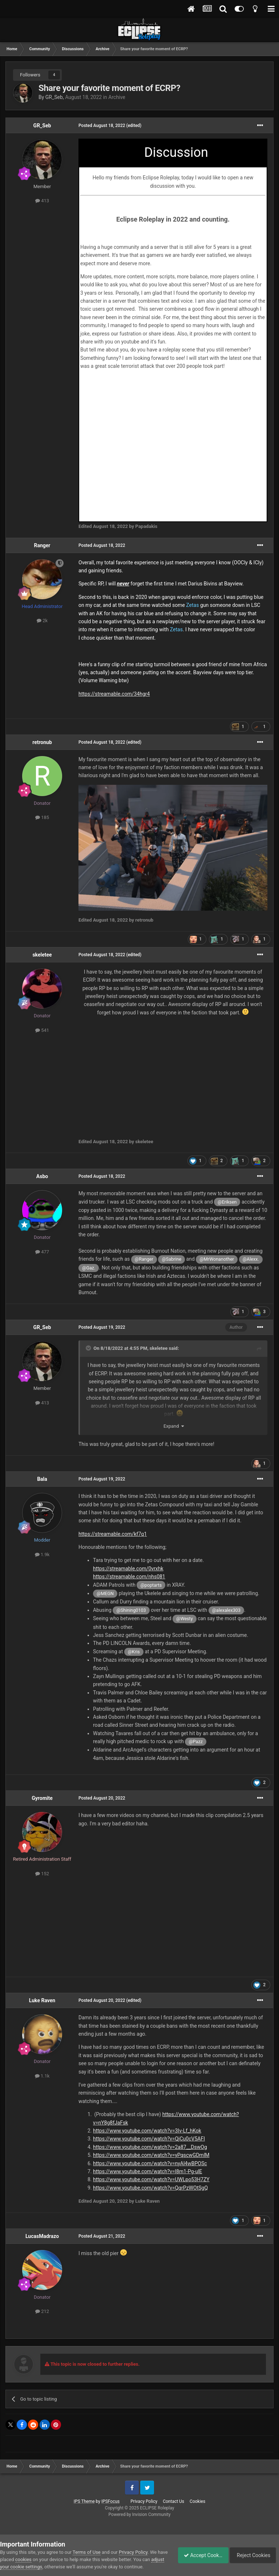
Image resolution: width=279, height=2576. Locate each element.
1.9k (42, 1554)
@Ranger (144, 1259)
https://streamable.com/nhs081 (129, 1576)
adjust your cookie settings (28, 2566)
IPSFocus (110, 2501)
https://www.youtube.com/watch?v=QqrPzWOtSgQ (150, 2188)
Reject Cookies (253, 2555)
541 (42, 1030)
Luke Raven (42, 2000)
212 (42, 2311)
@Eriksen (227, 1202)
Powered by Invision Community (140, 2514)
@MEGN (105, 1593)
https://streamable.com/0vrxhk (128, 1568)
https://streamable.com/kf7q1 (112, 1534)
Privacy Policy (143, 2501)
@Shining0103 (131, 1610)
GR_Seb (54, 97)
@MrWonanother (216, 1259)
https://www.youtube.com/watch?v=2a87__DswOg (150, 2147)
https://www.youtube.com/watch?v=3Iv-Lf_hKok (147, 2131)
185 (42, 817)
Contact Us (173, 2501)
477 (42, 1252)
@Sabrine (171, 1259)
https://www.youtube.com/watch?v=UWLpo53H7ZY (151, 2179)
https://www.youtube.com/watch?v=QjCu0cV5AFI (149, 2139)
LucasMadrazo (42, 2236)
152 (42, 1873)
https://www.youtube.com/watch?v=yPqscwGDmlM (151, 2155)
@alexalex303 (226, 1610)
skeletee (42, 955)
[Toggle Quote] (89, 1348)
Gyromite (42, 1798)
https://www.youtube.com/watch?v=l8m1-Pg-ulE (147, 2171)
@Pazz (196, 1741)
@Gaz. (88, 1268)
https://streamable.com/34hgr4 (114, 694)
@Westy (184, 1618)
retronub (42, 742)
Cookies (197, 2501)
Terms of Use (87, 2552)
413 (42, 200)
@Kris (134, 1651)
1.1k (42, 2076)
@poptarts (151, 1585)
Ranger (42, 545)
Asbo (42, 1176)
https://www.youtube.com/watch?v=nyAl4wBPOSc (150, 2163)
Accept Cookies (199, 2555)
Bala (42, 1479)
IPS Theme (84, 2501)
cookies (34, 2559)
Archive (116, 97)
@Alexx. (251, 1259)
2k (42, 620)
